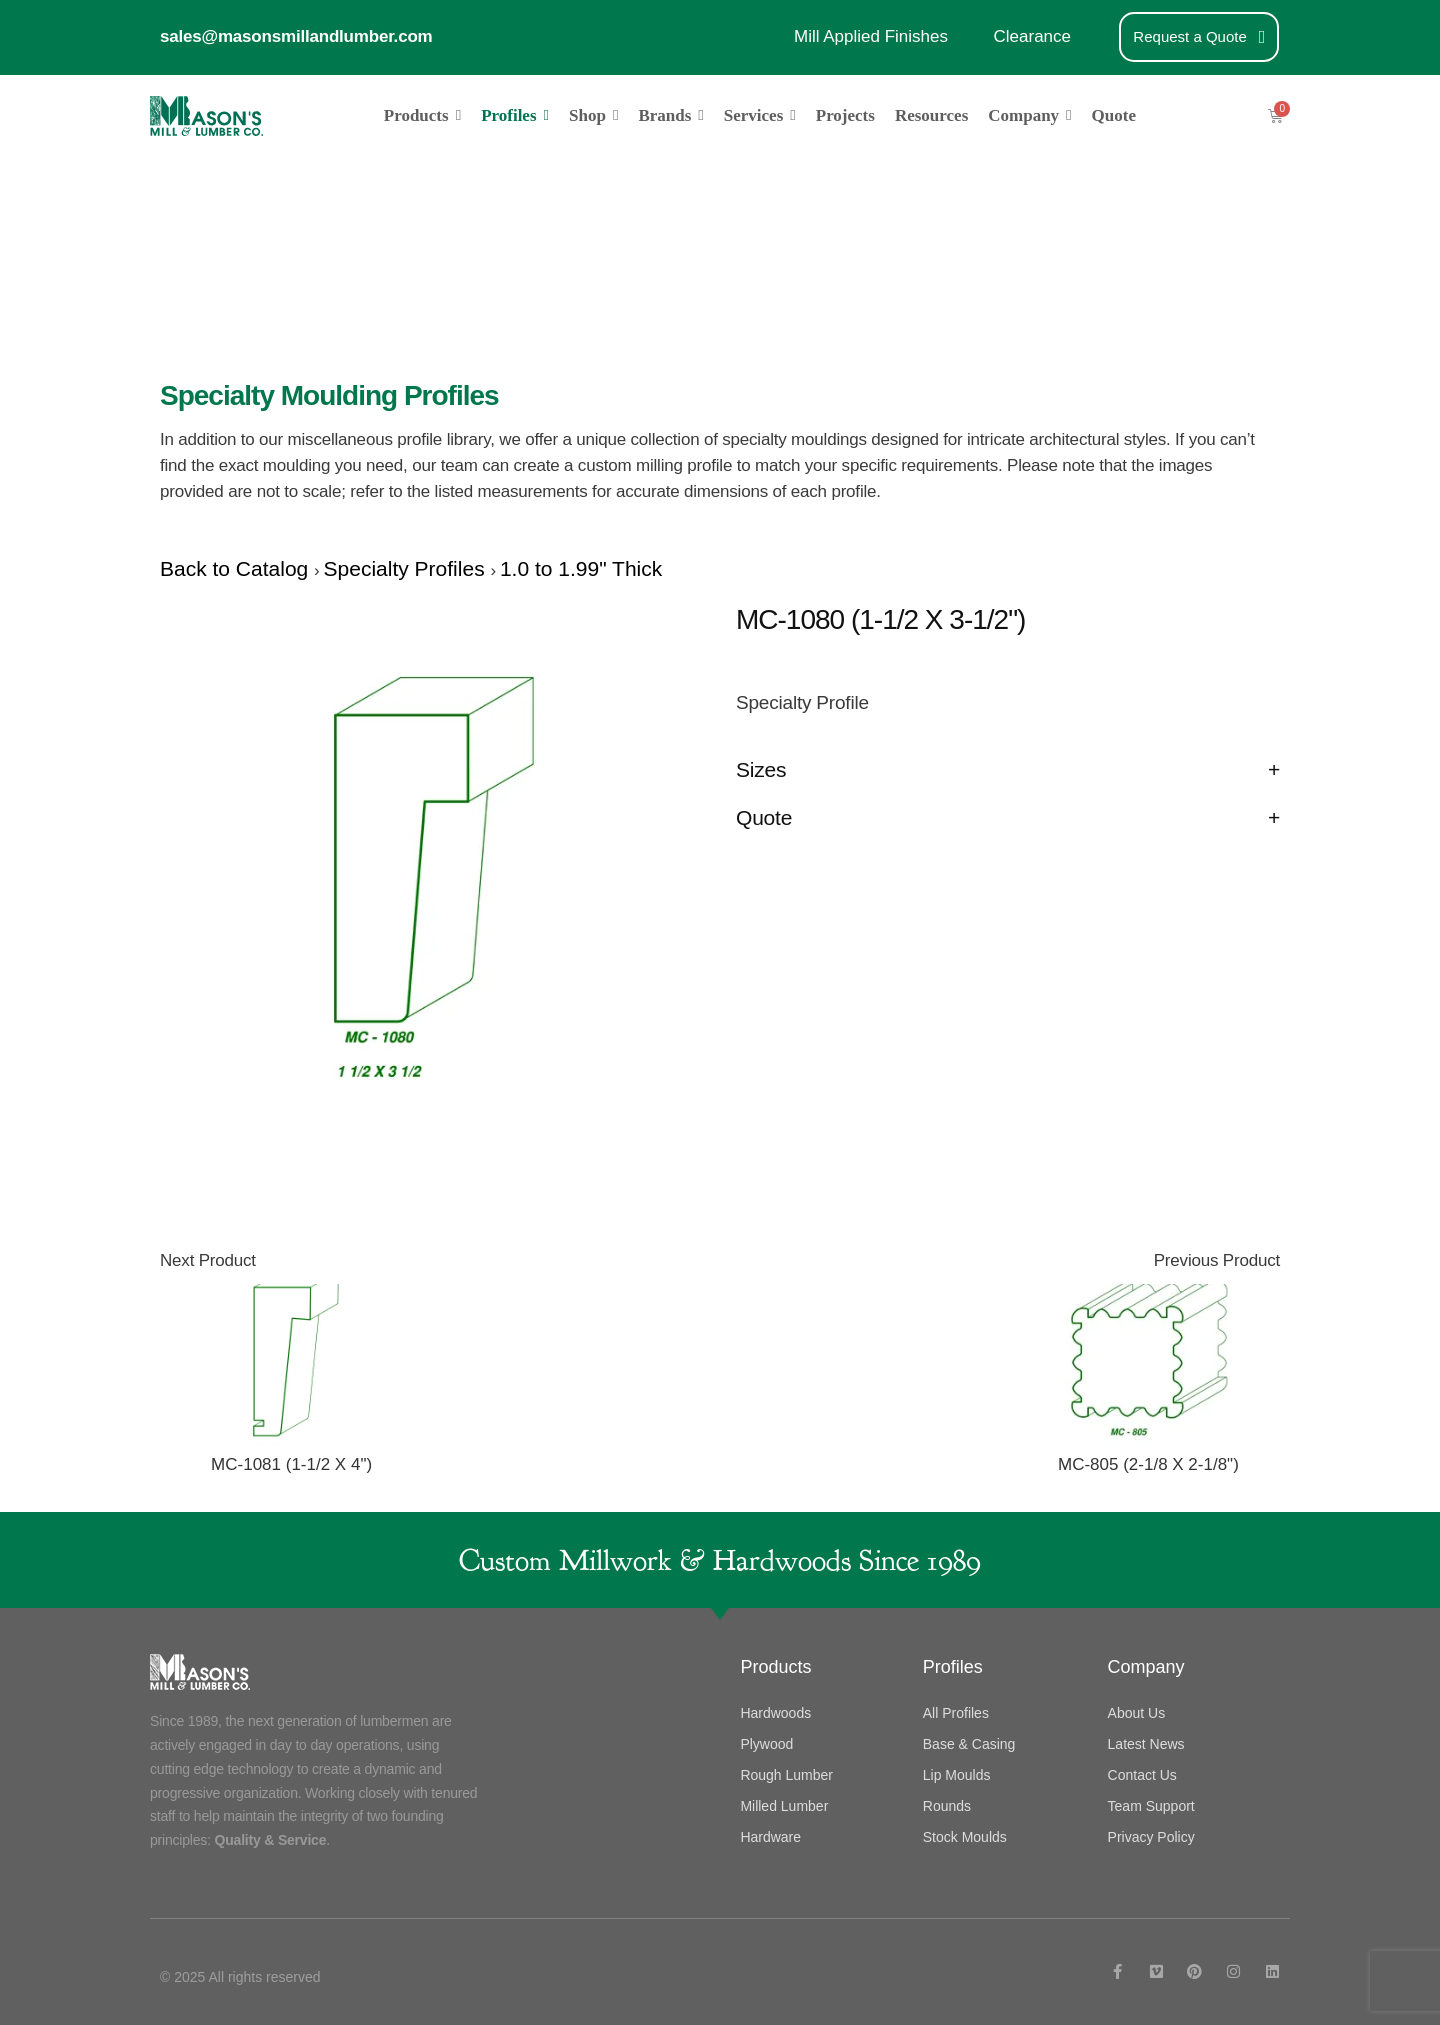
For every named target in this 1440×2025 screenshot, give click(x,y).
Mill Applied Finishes (871, 36)
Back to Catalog (237, 568)
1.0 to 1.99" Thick (581, 568)
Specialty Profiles (407, 568)
